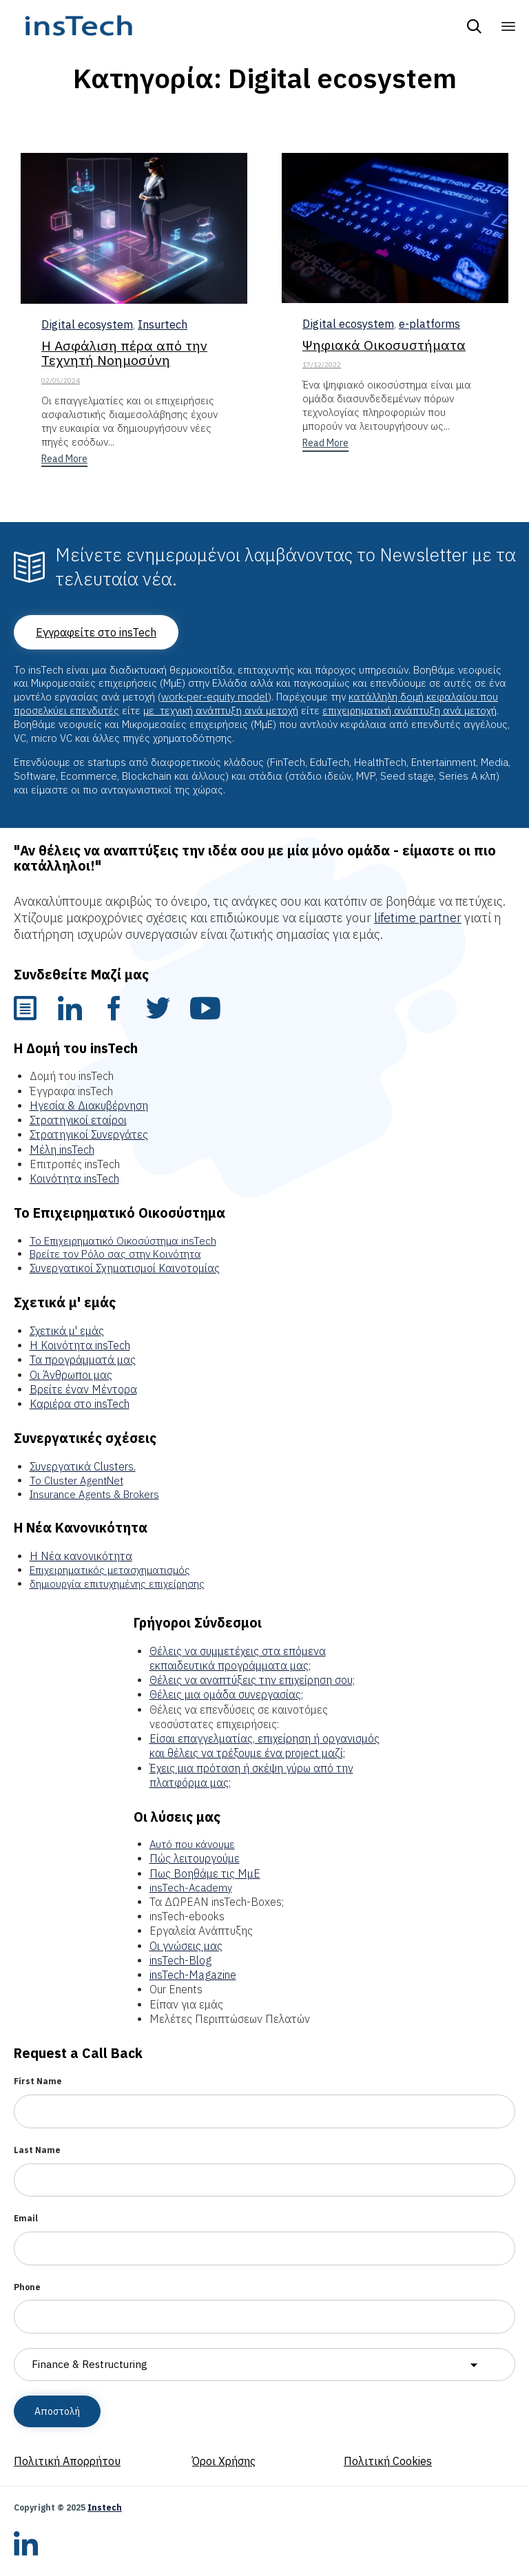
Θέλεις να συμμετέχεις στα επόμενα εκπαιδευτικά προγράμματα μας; (237, 1658)
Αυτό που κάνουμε (192, 1844)
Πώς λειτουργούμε (194, 1858)
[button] (64, 460)
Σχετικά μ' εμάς (67, 1331)
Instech (104, 2507)
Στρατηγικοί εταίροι (78, 1120)
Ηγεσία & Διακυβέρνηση (89, 1105)
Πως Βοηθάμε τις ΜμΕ (204, 1873)
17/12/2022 (321, 364)
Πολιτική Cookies (388, 2461)
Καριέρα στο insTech (79, 1404)
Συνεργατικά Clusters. (83, 1466)
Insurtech (162, 324)
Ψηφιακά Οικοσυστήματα (384, 344)
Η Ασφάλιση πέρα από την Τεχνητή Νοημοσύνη (124, 353)
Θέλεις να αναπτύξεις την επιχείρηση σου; (252, 1680)
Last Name (37, 2150)
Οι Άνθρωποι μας (71, 1375)
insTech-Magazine (192, 1975)
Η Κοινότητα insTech (80, 1345)
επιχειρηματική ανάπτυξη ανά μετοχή (409, 710)
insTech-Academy (190, 1887)
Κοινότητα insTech (74, 1178)
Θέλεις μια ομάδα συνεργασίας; (226, 1694)
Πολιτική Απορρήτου (67, 2461)
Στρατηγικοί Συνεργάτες (89, 1134)
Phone (27, 2287)
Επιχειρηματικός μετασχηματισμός (110, 1570)
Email (26, 2218)
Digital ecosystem (87, 324)
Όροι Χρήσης (224, 2461)
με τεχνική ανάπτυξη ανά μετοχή (220, 710)
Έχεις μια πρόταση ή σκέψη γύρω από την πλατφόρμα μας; (251, 1775)
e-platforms (429, 323)
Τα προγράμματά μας (83, 1360)
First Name (38, 2081)
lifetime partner (417, 918)
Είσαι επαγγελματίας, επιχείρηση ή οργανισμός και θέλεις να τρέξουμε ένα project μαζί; (264, 1746)
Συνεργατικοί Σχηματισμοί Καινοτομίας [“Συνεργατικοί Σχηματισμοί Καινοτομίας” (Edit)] (125, 1268)
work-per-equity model (214, 696)
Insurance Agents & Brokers (94, 1494)
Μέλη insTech (62, 1149)
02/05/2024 (60, 380)
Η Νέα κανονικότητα (81, 1556)
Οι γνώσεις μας (185, 1946)
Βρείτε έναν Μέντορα (83, 1389)
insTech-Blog (180, 1960)
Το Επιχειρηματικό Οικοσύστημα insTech (123, 1240)
